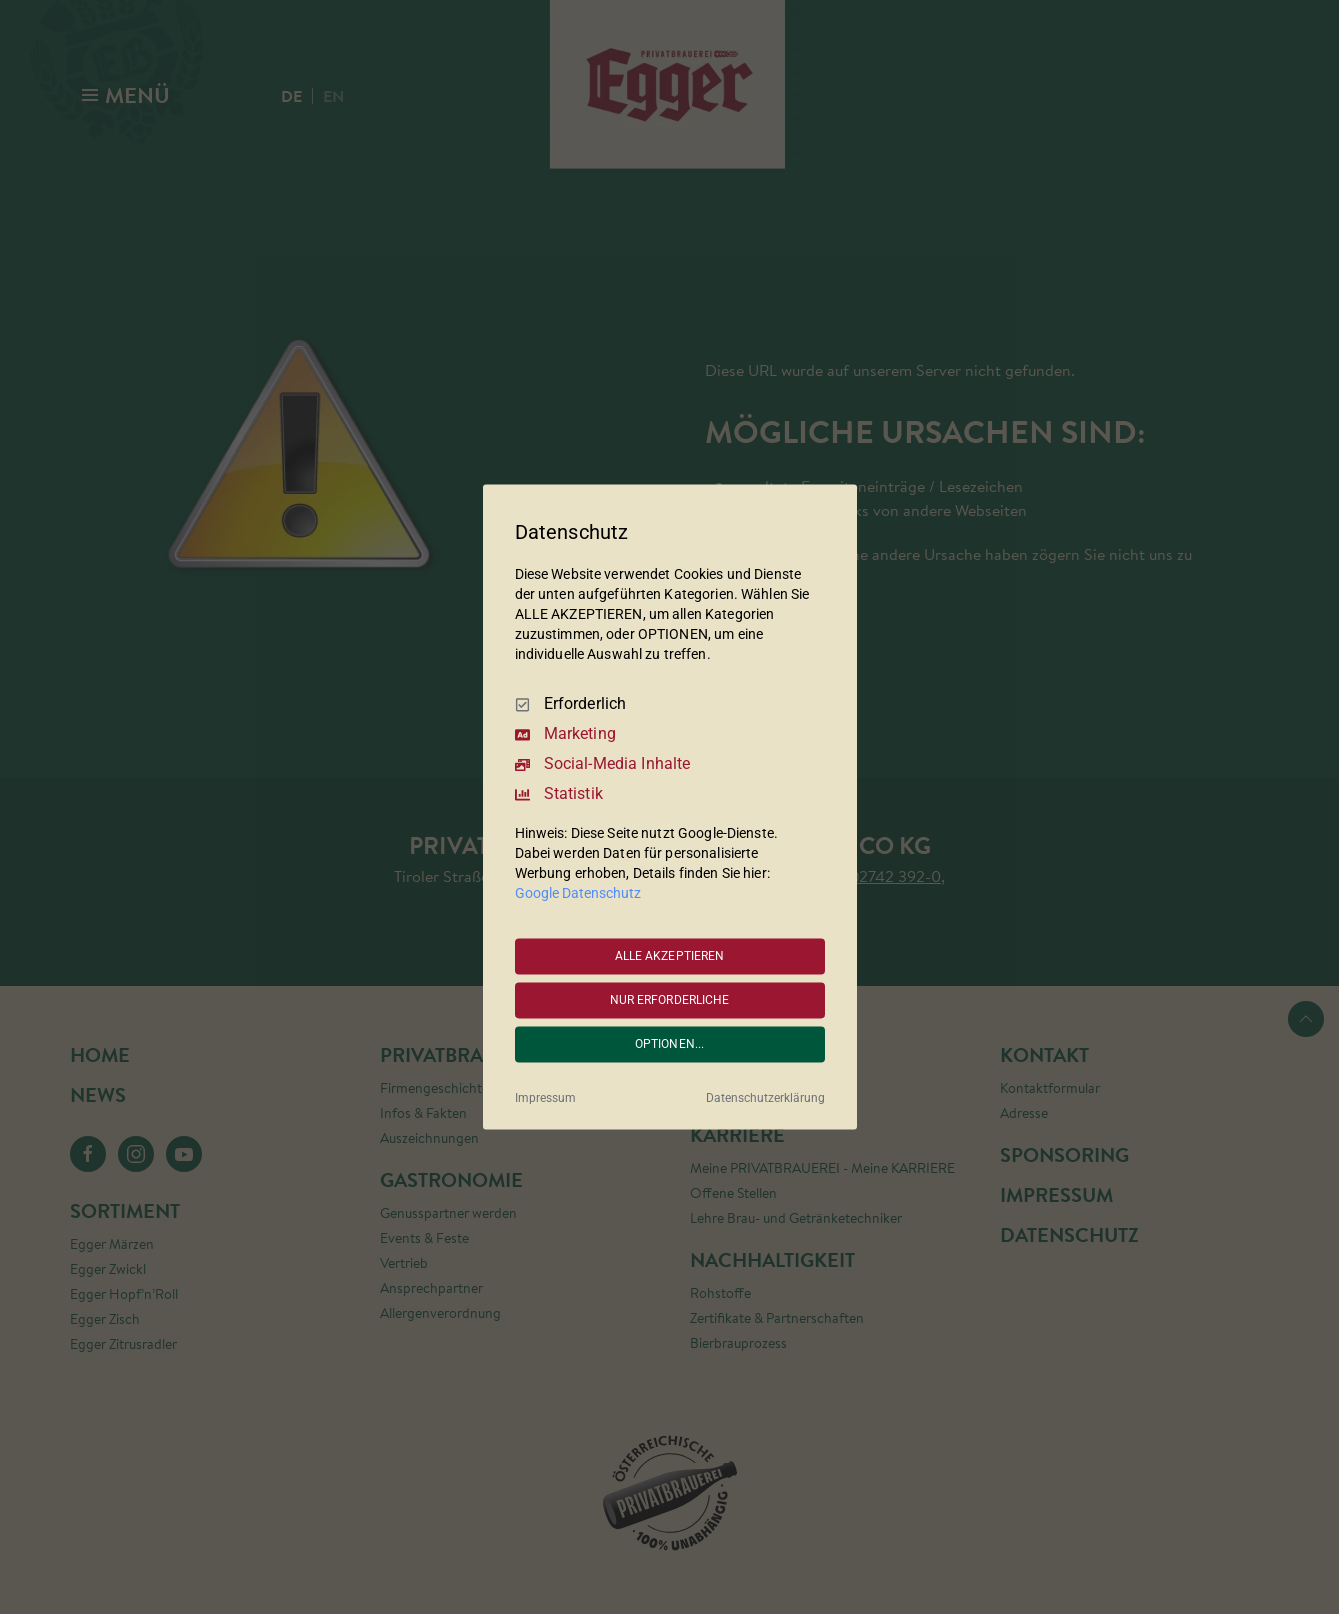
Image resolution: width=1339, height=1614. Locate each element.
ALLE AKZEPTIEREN (670, 956)
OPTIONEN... (669, 1044)
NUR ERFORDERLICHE (670, 1000)
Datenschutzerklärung (765, 1099)
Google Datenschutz (578, 894)
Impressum (545, 1099)
